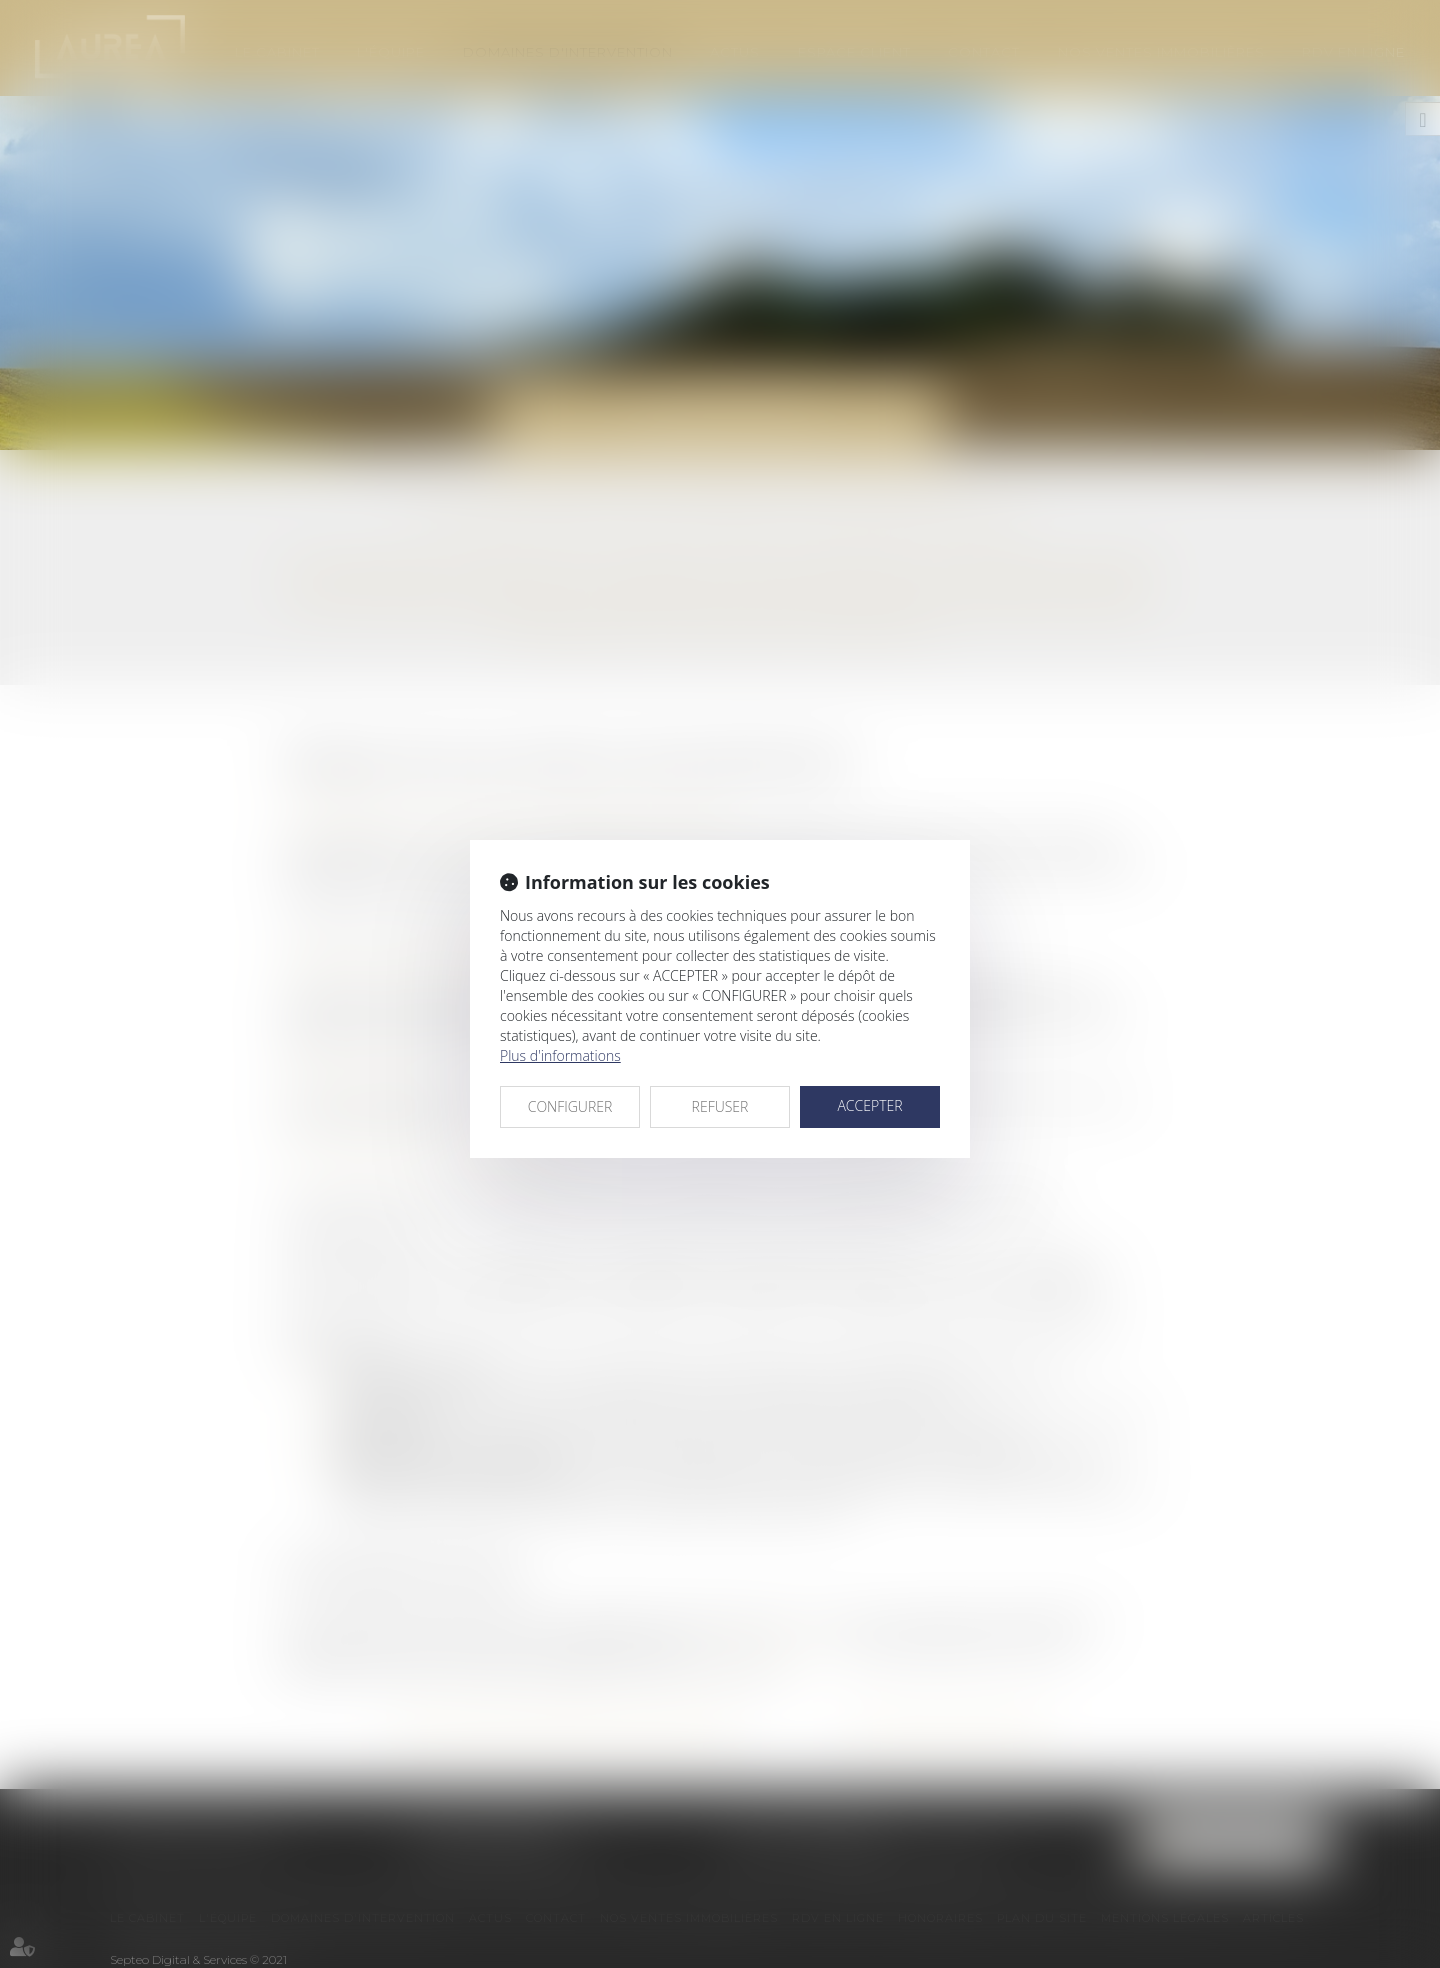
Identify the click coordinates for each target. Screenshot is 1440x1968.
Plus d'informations (560, 1055)
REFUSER (720, 1106)
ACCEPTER (869, 1105)
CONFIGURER (570, 1106)
